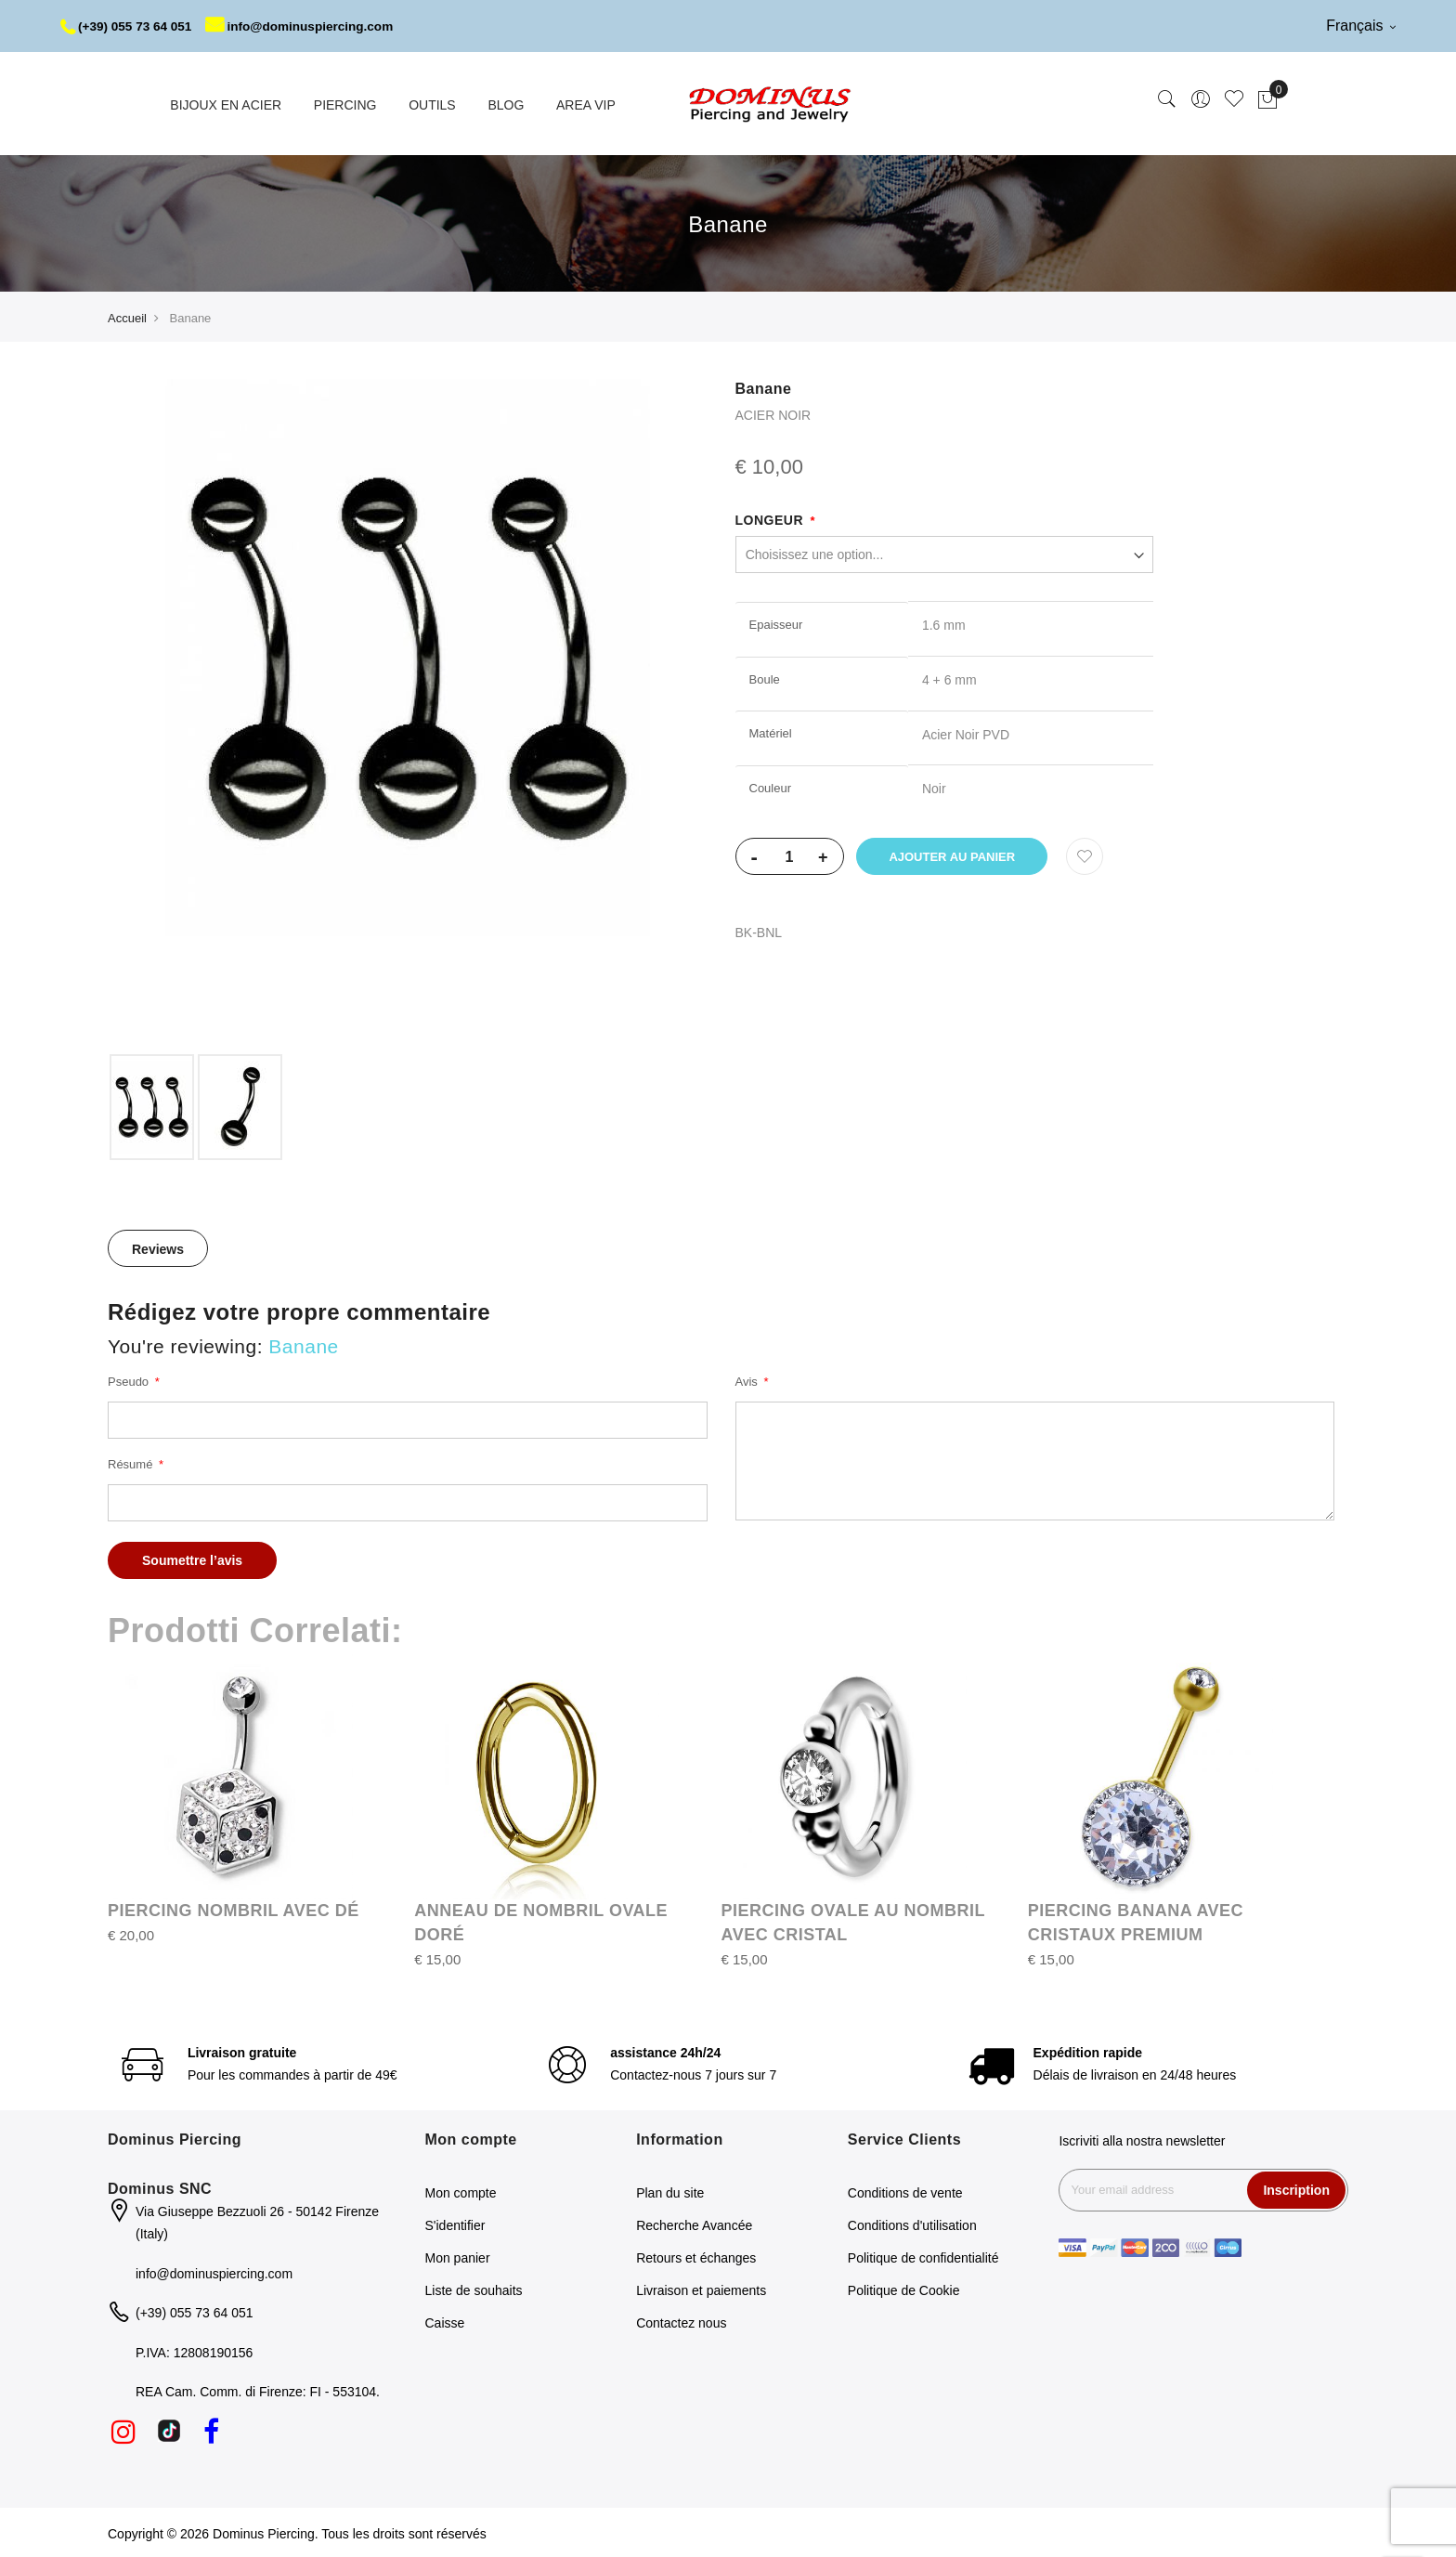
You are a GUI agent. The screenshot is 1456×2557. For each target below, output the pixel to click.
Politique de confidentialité (923, 2256)
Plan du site (670, 2191)
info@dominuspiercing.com (308, 26)
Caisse (445, 2321)
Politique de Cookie (904, 2288)
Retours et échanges (696, 2256)
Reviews (158, 1247)
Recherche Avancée (694, 2223)
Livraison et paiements (701, 2288)
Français (1361, 25)
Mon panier (457, 2256)
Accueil (127, 316)
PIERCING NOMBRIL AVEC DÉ (233, 1908)
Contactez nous (681, 2321)
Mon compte (461, 2191)
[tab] (158, 1246)
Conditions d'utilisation (912, 2223)
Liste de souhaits (474, 2288)
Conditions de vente (905, 2191)
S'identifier (455, 2223)
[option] (152, 1105)
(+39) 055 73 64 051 (128, 26)
